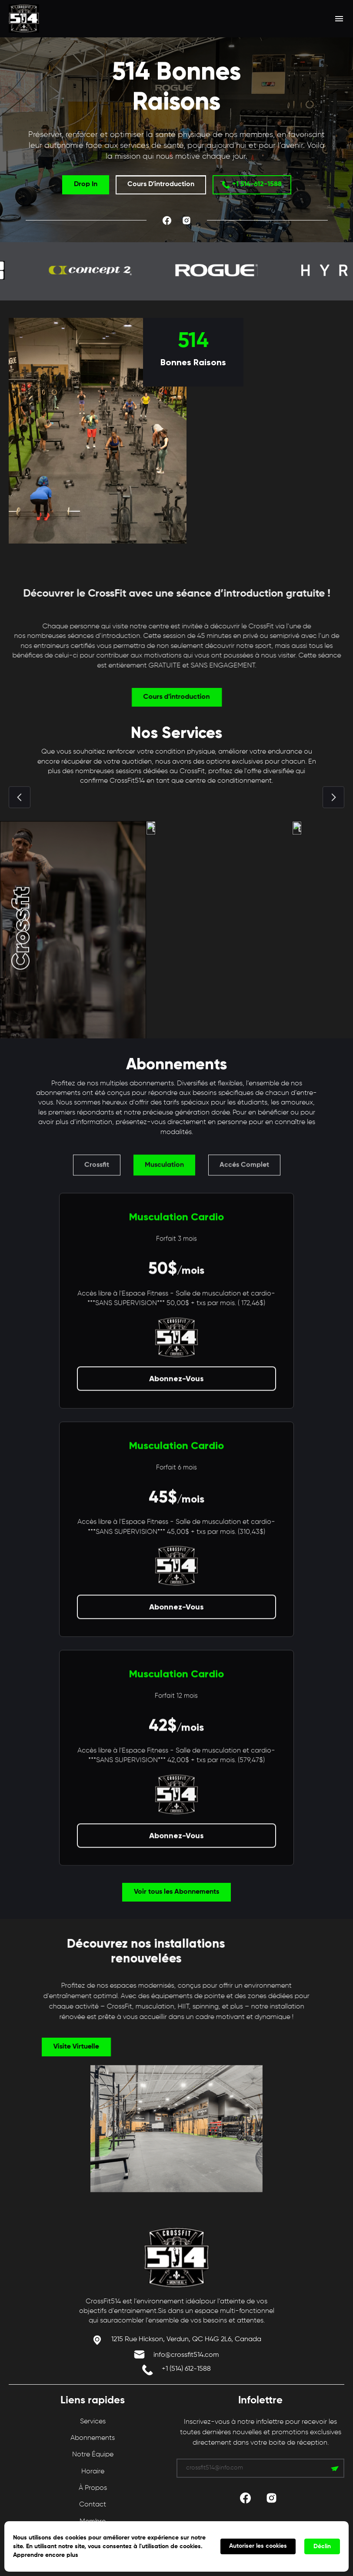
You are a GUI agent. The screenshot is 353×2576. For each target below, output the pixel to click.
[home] (56, 18)
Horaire (92, 2471)
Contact (92, 2504)
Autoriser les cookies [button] (258, 2546)
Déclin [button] (322, 2546)
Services (93, 2421)
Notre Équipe (92, 2454)
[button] (339, 18)
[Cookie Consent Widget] (176, 2546)
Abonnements (92, 2438)
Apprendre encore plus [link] (45, 2555)
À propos (93, 2488)
